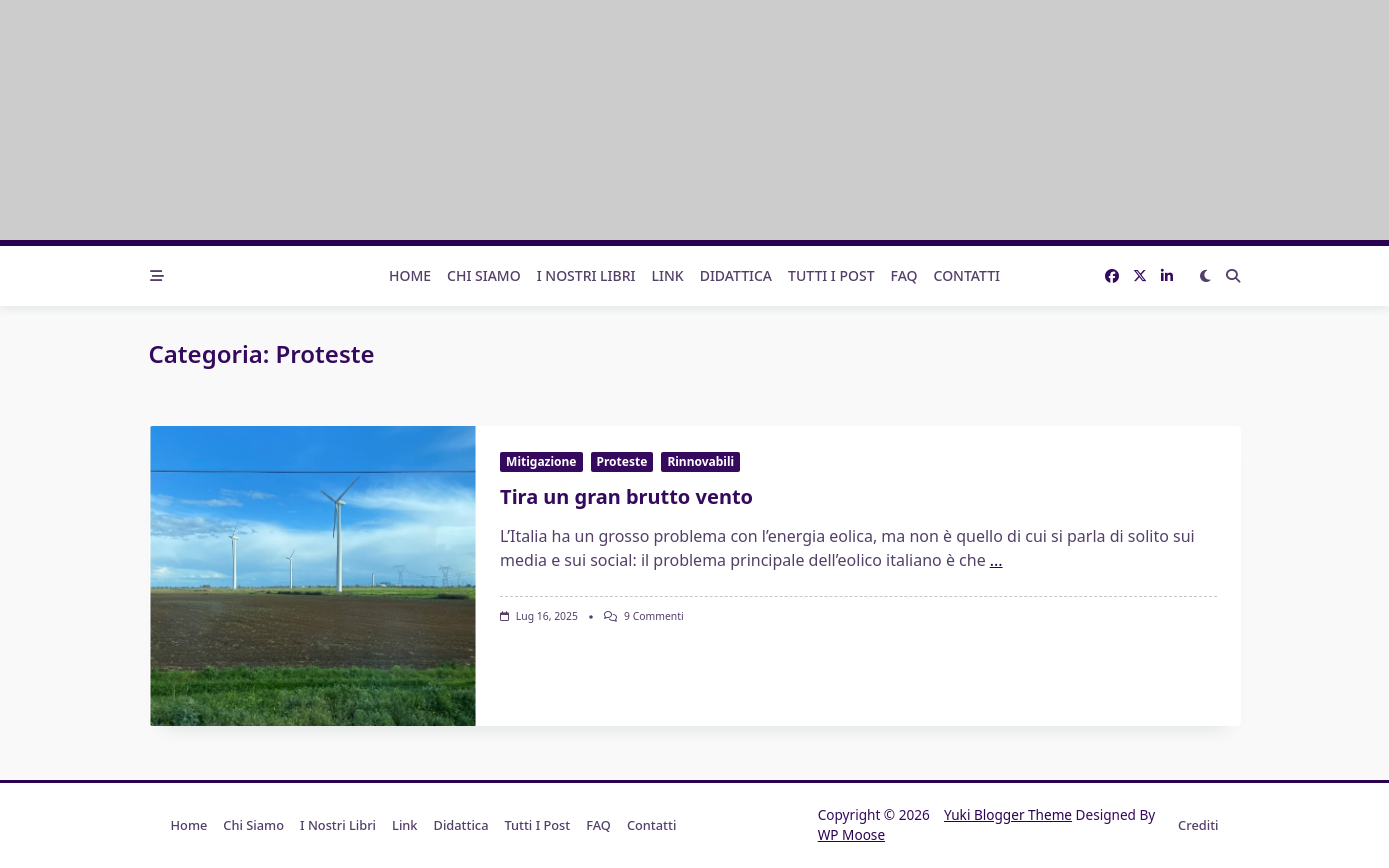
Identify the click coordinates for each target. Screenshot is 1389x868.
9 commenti (654, 616)
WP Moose (851, 834)
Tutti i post (831, 275)
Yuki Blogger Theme (1008, 814)
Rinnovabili (700, 461)
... (996, 560)
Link (668, 275)
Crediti (1198, 825)
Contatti (967, 275)
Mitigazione (541, 461)
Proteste (622, 461)
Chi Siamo (484, 275)
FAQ (904, 275)
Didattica (736, 275)
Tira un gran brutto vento (626, 496)
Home (410, 275)
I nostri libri (586, 275)
